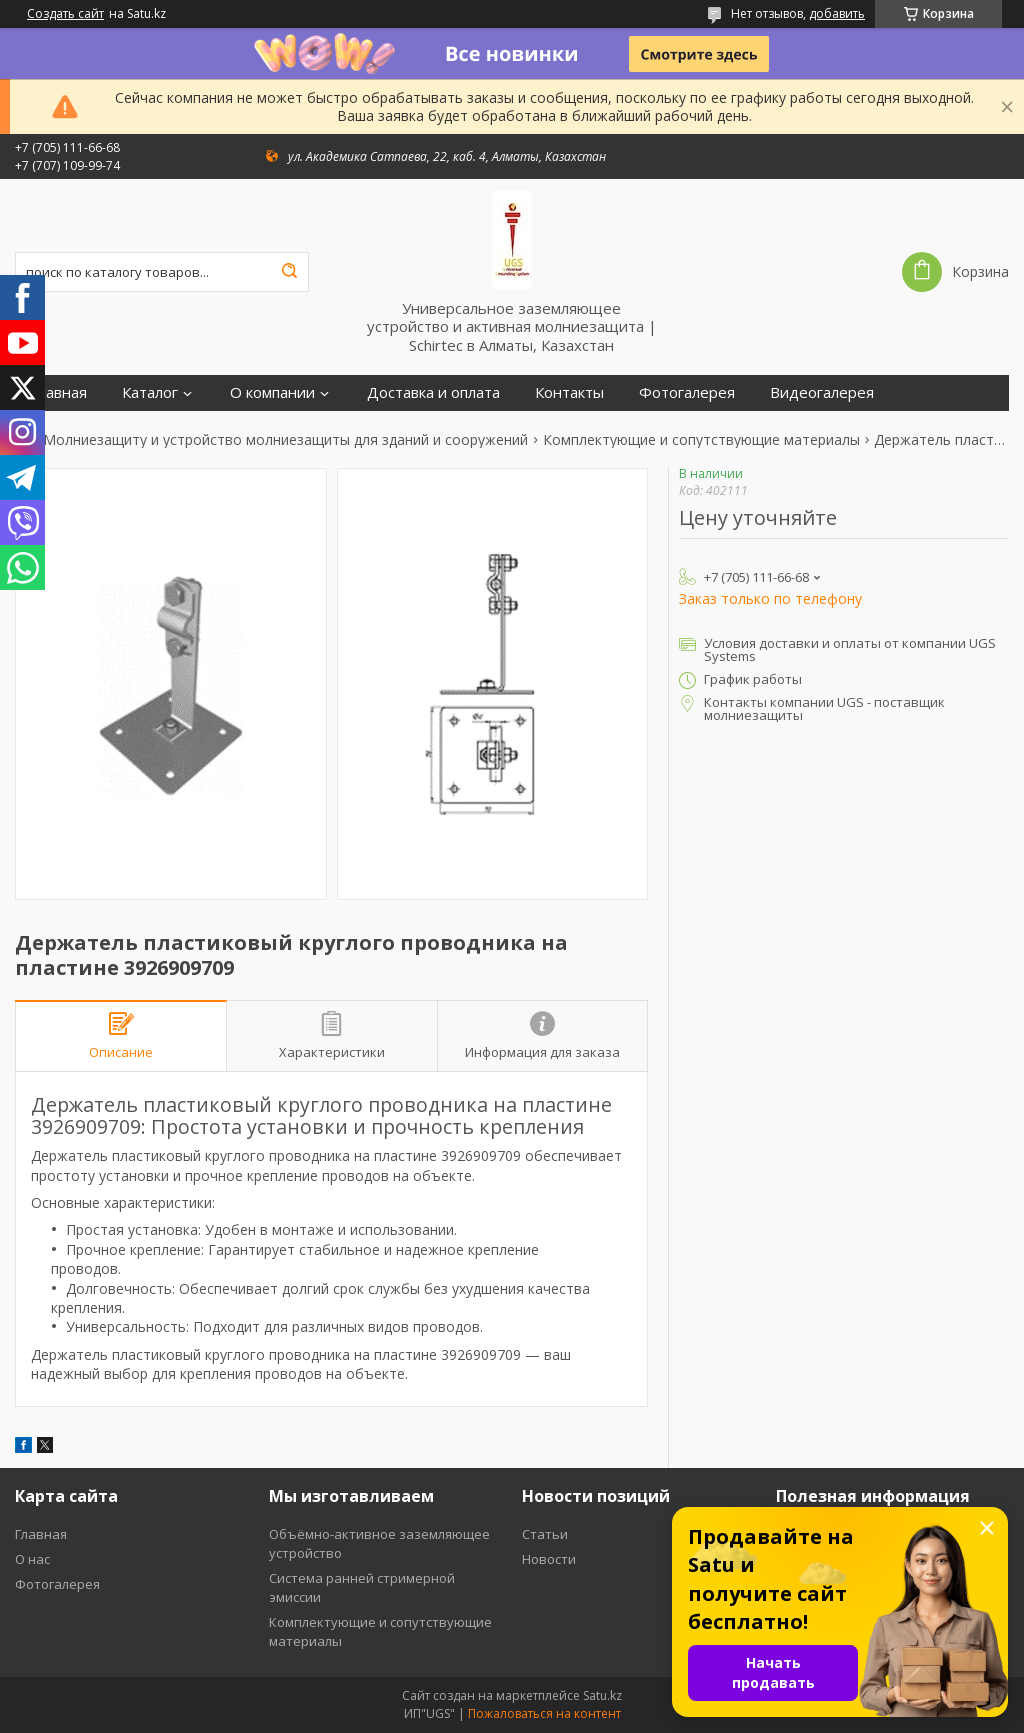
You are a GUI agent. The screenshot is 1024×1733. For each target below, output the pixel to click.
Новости (549, 1559)
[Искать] (289, 272)
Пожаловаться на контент (544, 1713)
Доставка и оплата (433, 392)
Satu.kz (602, 1695)
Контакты (569, 392)
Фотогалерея (687, 392)
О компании (272, 392)
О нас (32, 1559)
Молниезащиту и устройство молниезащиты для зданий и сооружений (285, 440)
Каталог (150, 392)
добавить (837, 13)
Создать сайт (65, 14)
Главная (58, 392)
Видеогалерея (822, 392)
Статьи (545, 1534)
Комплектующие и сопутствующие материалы (701, 440)
